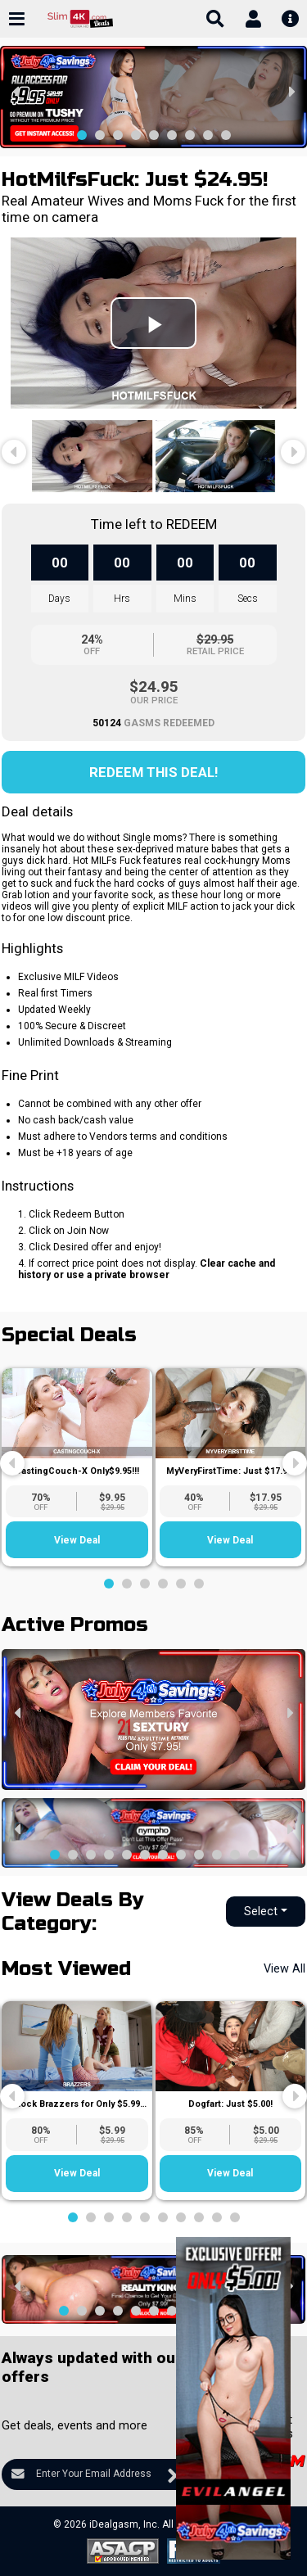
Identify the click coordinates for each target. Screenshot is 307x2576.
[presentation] (16, 91)
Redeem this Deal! (153, 772)
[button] (82, 135)
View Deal (77, 1540)
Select (261, 1911)
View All (284, 1969)
